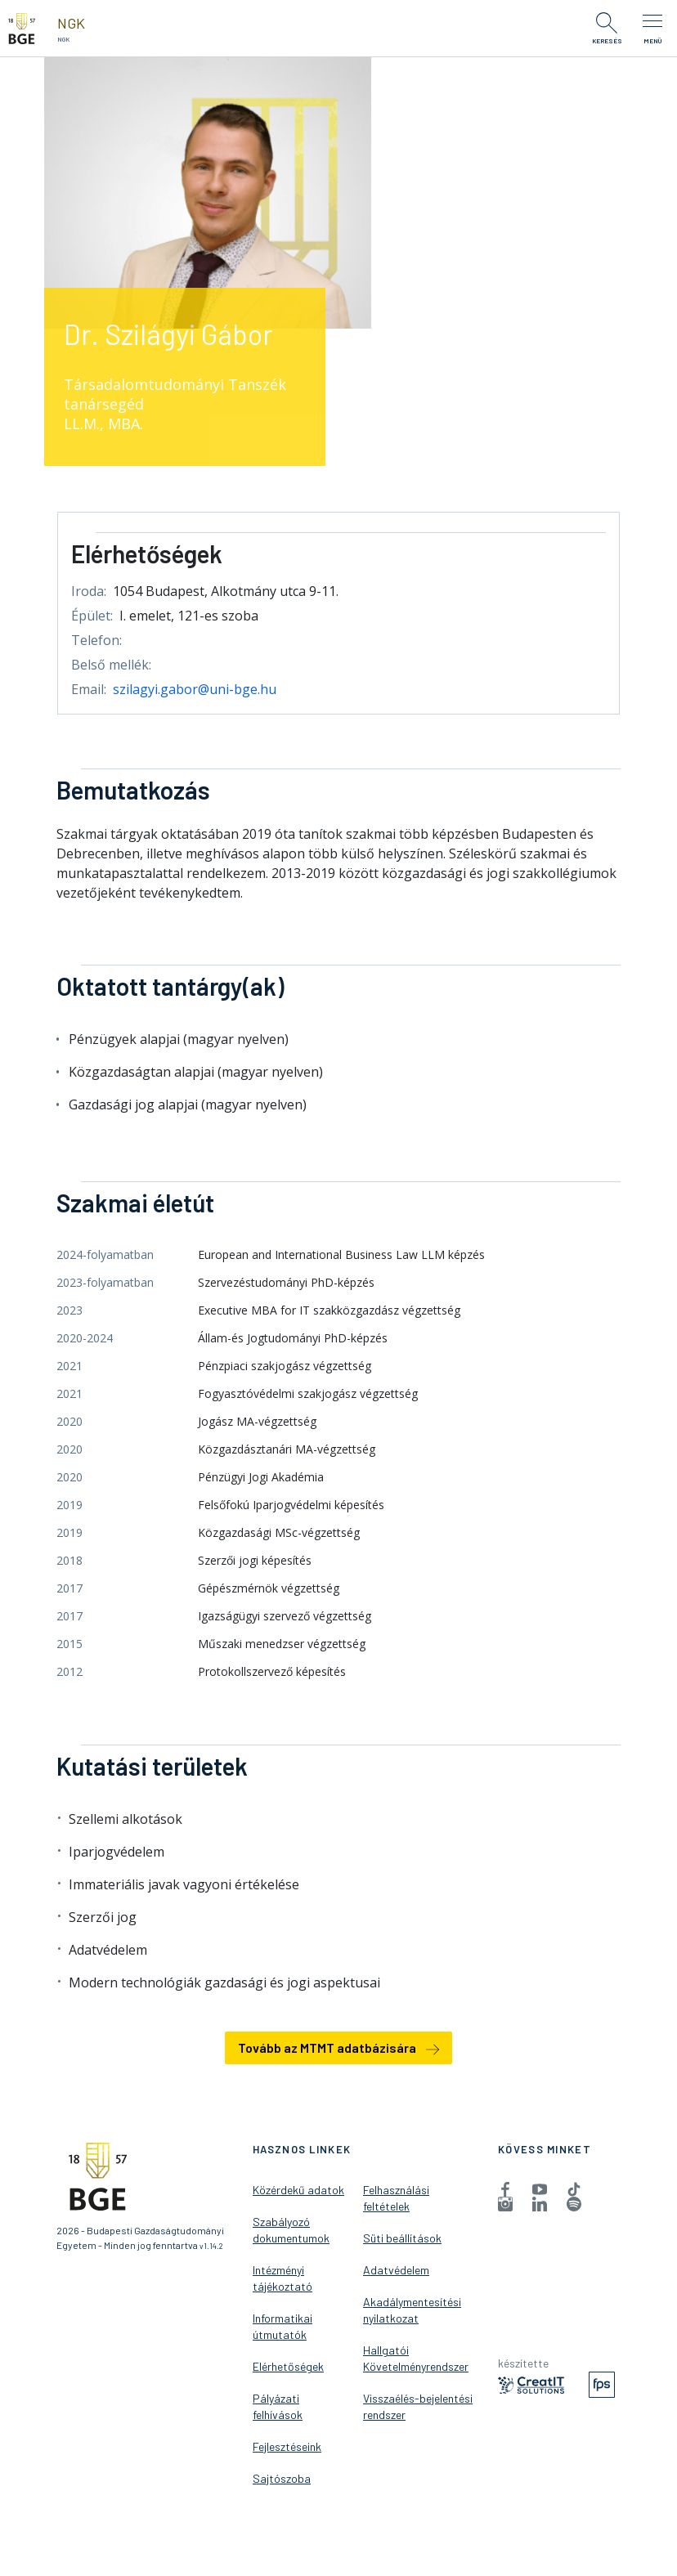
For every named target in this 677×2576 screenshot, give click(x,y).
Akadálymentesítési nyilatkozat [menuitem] (412, 2310)
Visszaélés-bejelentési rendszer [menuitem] (418, 2406)
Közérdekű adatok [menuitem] (298, 2190)
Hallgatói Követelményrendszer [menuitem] (416, 2358)
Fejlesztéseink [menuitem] (287, 2446)
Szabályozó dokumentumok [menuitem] (291, 2230)
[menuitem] (505, 2188)
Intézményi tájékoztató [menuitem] (282, 2278)
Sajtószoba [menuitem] (282, 2478)
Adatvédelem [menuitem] (396, 2270)
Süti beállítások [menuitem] (402, 2238)
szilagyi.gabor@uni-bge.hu (194, 689)
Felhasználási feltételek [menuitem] (396, 2198)
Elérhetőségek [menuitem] (288, 2366)
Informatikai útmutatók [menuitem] (282, 2326)
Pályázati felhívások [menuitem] (278, 2406)
